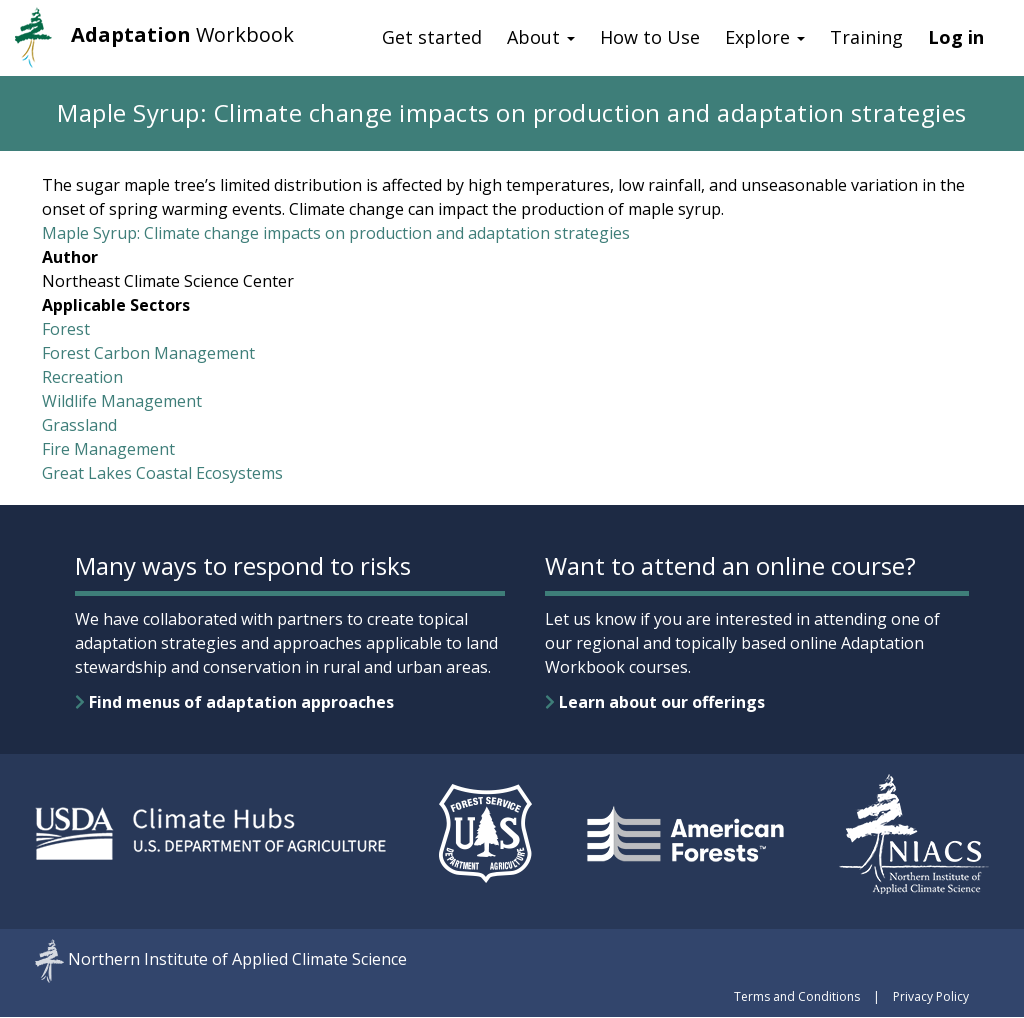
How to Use (650, 37)
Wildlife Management (122, 401)
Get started (432, 37)
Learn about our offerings (655, 702)
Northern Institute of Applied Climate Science (237, 960)
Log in (956, 37)
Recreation (82, 377)
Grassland (79, 425)
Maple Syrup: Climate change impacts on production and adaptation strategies (336, 233)
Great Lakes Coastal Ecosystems (162, 473)
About (541, 37)
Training (866, 37)
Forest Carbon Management (148, 353)
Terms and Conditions (797, 996)
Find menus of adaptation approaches (234, 702)
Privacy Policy (931, 996)
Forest (66, 329)
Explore (765, 37)
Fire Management (108, 449)
